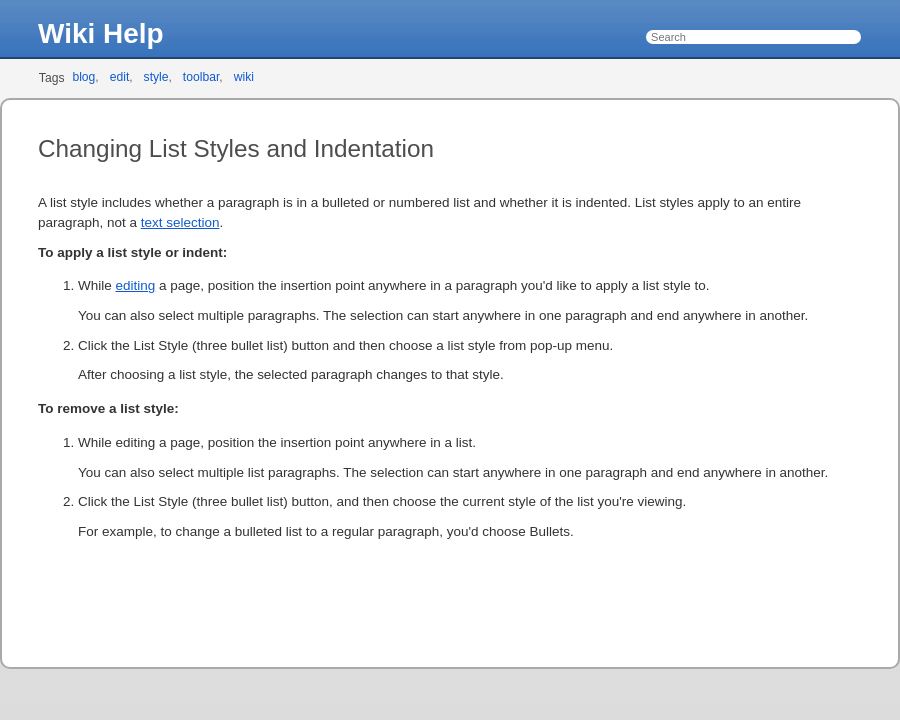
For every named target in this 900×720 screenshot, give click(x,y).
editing (135, 285)
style (156, 77)
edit (120, 77)
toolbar (201, 77)
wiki (244, 77)
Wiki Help (101, 33)
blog (83, 77)
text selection (180, 222)
